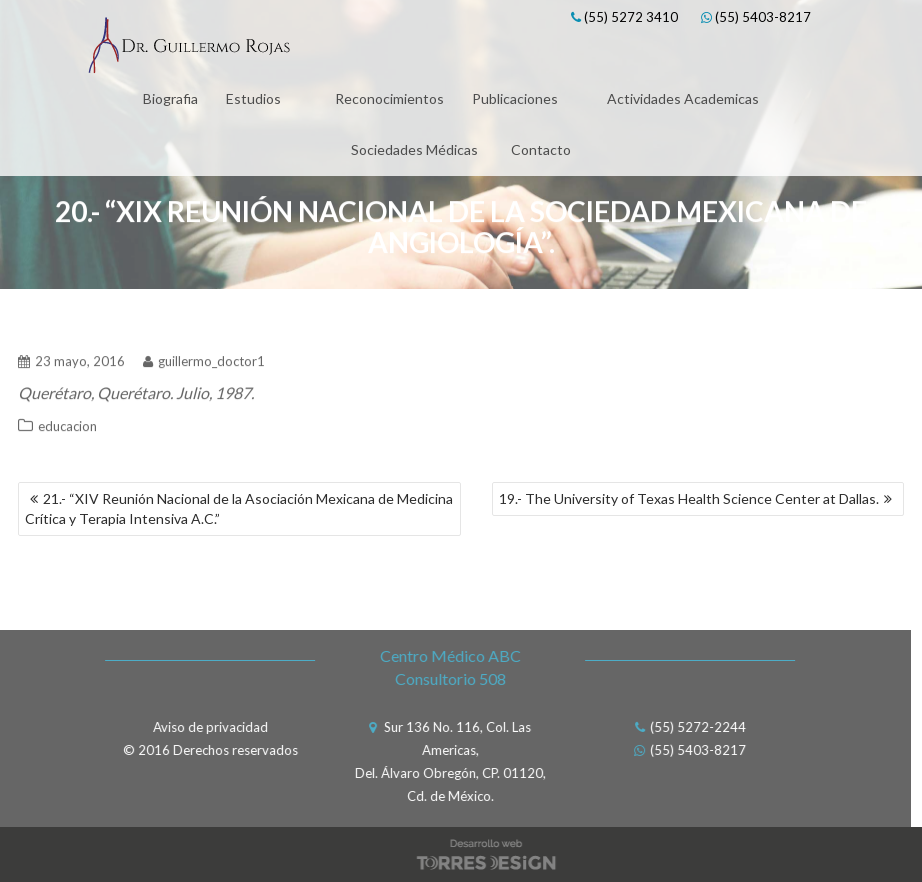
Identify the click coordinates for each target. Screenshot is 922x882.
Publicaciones (515, 98)
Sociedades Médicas (414, 149)
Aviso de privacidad (205, 727)
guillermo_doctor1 (204, 357)
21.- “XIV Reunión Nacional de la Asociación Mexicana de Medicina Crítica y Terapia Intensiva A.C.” (239, 508)
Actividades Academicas (683, 98)
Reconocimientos (389, 98)
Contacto (541, 149)
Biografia (170, 98)
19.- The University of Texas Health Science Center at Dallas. (689, 498)
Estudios (253, 98)
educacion (67, 422)
